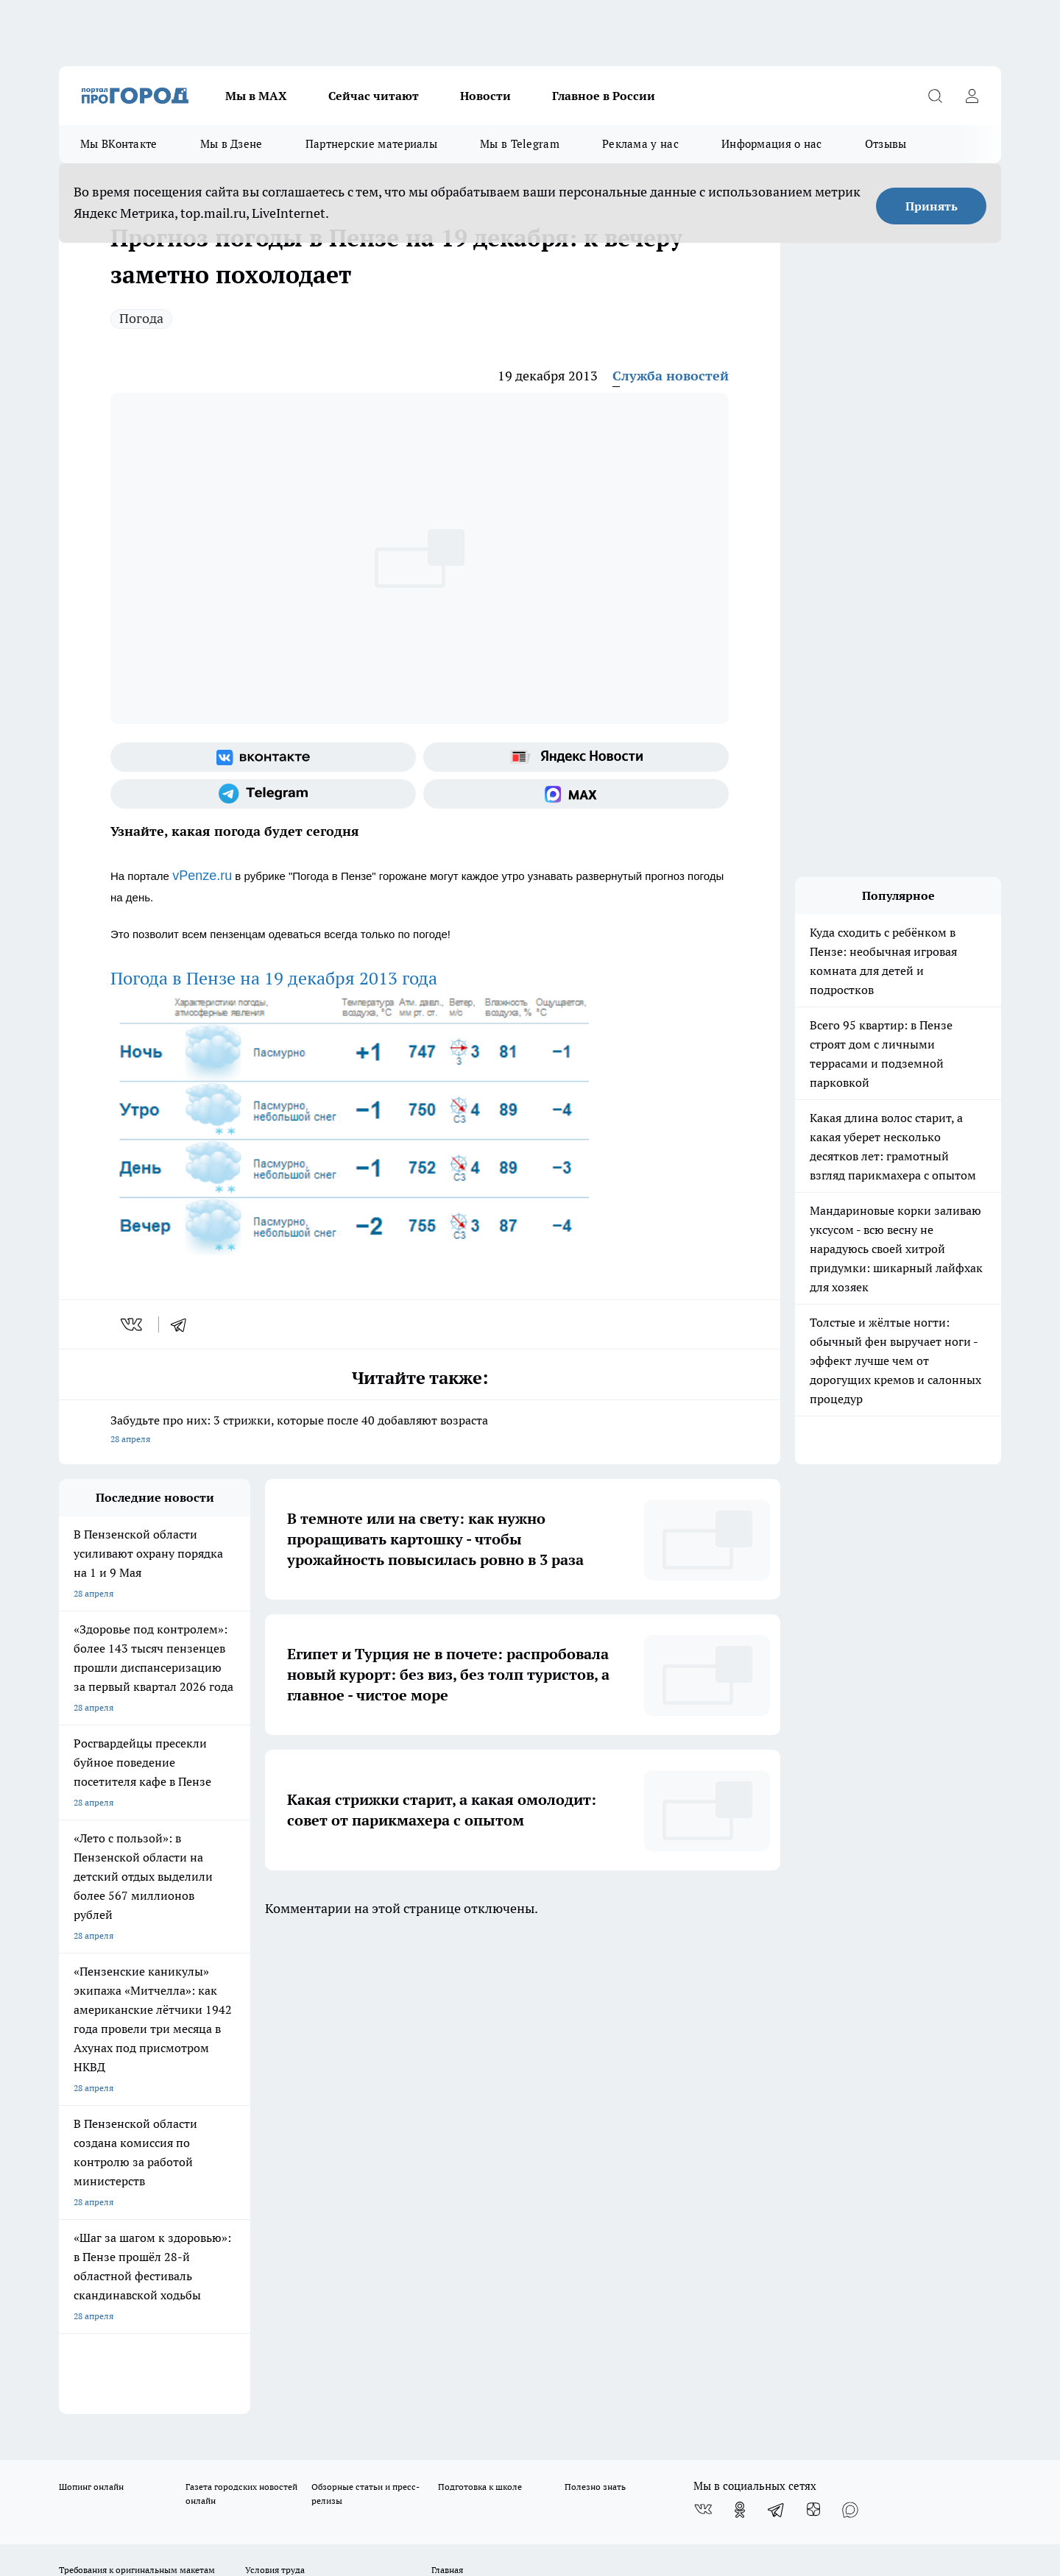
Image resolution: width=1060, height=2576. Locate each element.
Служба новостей (670, 375)
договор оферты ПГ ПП (107, 2418)
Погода (141, 318)
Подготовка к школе (480, 2007)
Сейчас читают (373, 95)
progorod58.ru (281, 2270)
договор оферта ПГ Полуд (113, 2404)
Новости (485, 95)
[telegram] (183, 1324)
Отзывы (886, 144)
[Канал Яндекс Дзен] (813, 2030)
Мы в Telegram (519, 144)
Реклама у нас (640, 144)
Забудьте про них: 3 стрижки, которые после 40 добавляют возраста (419, 1431)
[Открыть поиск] (935, 95)
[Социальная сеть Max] (576, 794)
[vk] (133, 1324)
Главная (447, 2090)
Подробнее (447, 2454)
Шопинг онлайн (91, 2007)
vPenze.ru (202, 875)
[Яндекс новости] (576, 757)
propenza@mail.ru (253, 2170)
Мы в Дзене (231, 144)
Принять (931, 206)
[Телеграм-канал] (263, 794)
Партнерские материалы (371, 144)
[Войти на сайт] (971, 95)
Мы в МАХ (256, 95)
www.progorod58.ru (171, 2128)
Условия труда (275, 2090)
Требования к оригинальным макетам (137, 2090)
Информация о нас (771, 144)
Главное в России (603, 95)
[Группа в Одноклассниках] (739, 2030)
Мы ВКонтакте (119, 144)
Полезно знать (595, 2007)
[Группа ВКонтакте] (263, 757)
